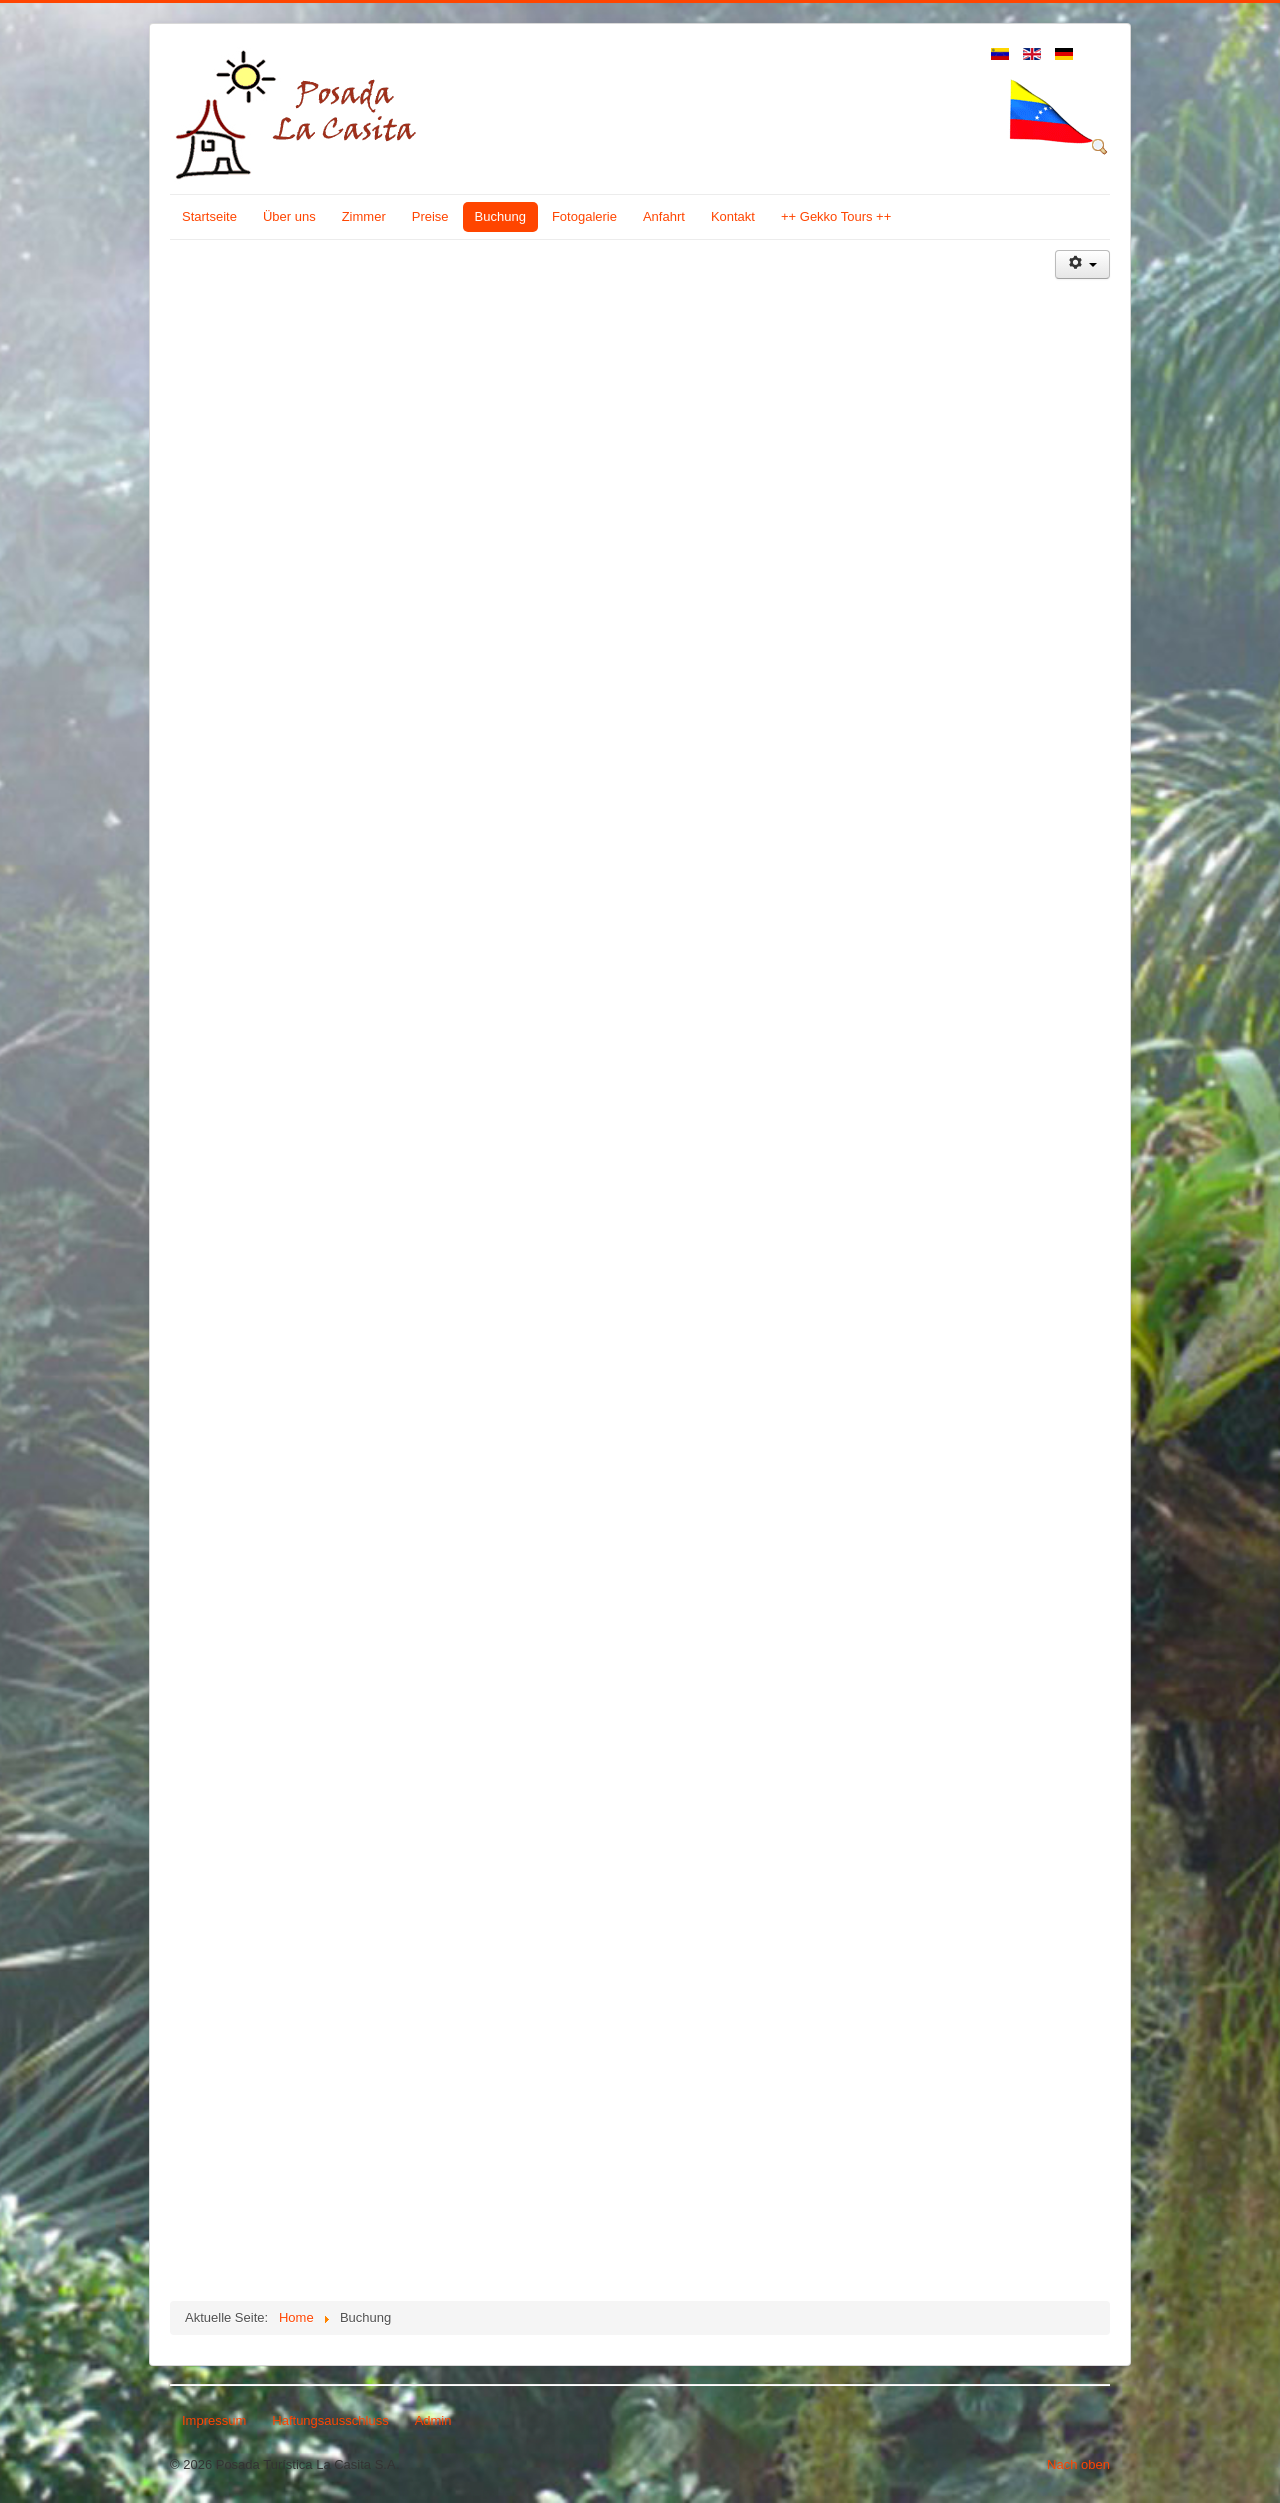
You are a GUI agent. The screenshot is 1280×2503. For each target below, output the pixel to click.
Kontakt (733, 216)
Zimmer (364, 216)
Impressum (214, 2420)
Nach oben (1078, 2464)
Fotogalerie (584, 216)
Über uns (289, 216)
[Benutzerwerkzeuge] (1082, 264)
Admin (433, 2420)
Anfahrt (664, 216)
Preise (430, 216)
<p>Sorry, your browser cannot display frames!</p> (613, 1277)
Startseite (209, 216)
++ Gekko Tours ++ (836, 216)
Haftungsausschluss (330, 2420)
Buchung (500, 216)
